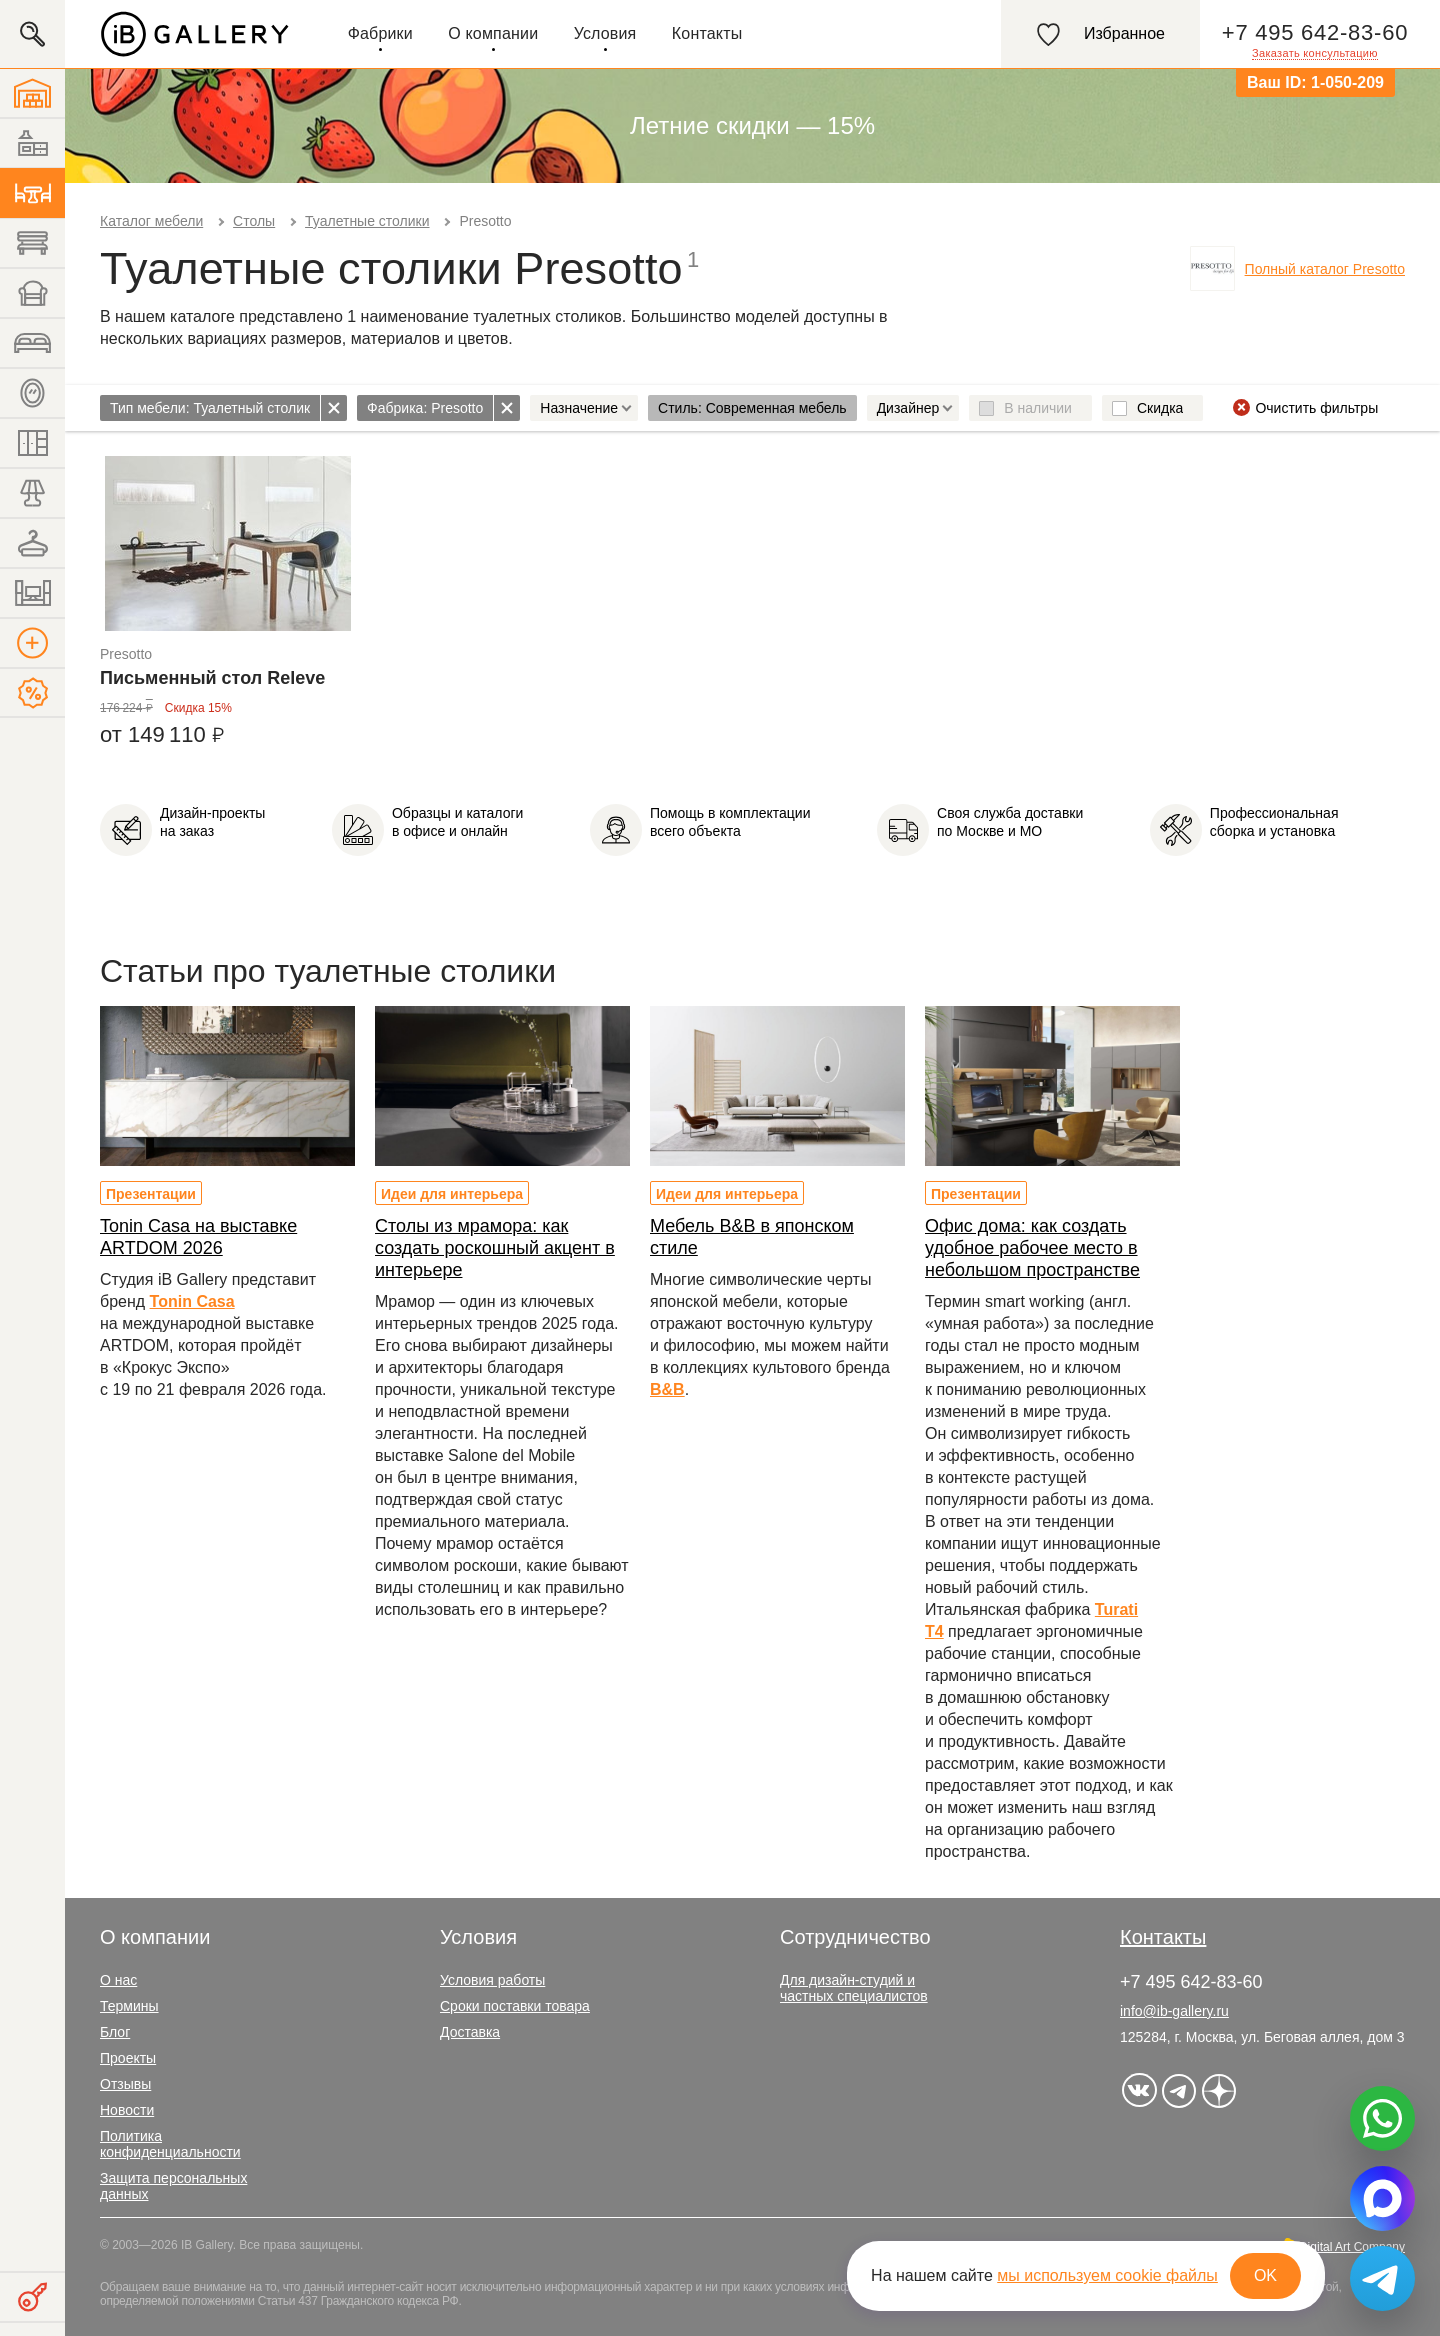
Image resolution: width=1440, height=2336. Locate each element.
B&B (667, 1389)
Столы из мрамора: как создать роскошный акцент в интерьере (495, 1248)
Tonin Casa (192, 1301)
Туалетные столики (367, 221)
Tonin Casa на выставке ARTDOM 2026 (198, 1237)
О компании (493, 33)
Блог (115, 2032)
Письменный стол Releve (212, 678)
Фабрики (380, 33)
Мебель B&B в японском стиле (752, 1237)
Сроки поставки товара (515, 2006)
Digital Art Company (1352, 2247)
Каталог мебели (151, 221)
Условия (605, 33)
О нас (118, 1980)
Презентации (151, 1194)
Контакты (707, 33)
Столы (254, 221)
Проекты (128, 2058)
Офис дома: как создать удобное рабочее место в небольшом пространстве (1032, 1248)
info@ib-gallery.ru (1174, 2011)
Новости (127, 2110)
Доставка (470, 2032)
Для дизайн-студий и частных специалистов (854, 1988)
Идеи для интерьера (452, 1194)
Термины (129, 2006)
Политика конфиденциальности (170, 2144)
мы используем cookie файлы (1107, 2275)
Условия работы (492, 1980)
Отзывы (125, 2084)
